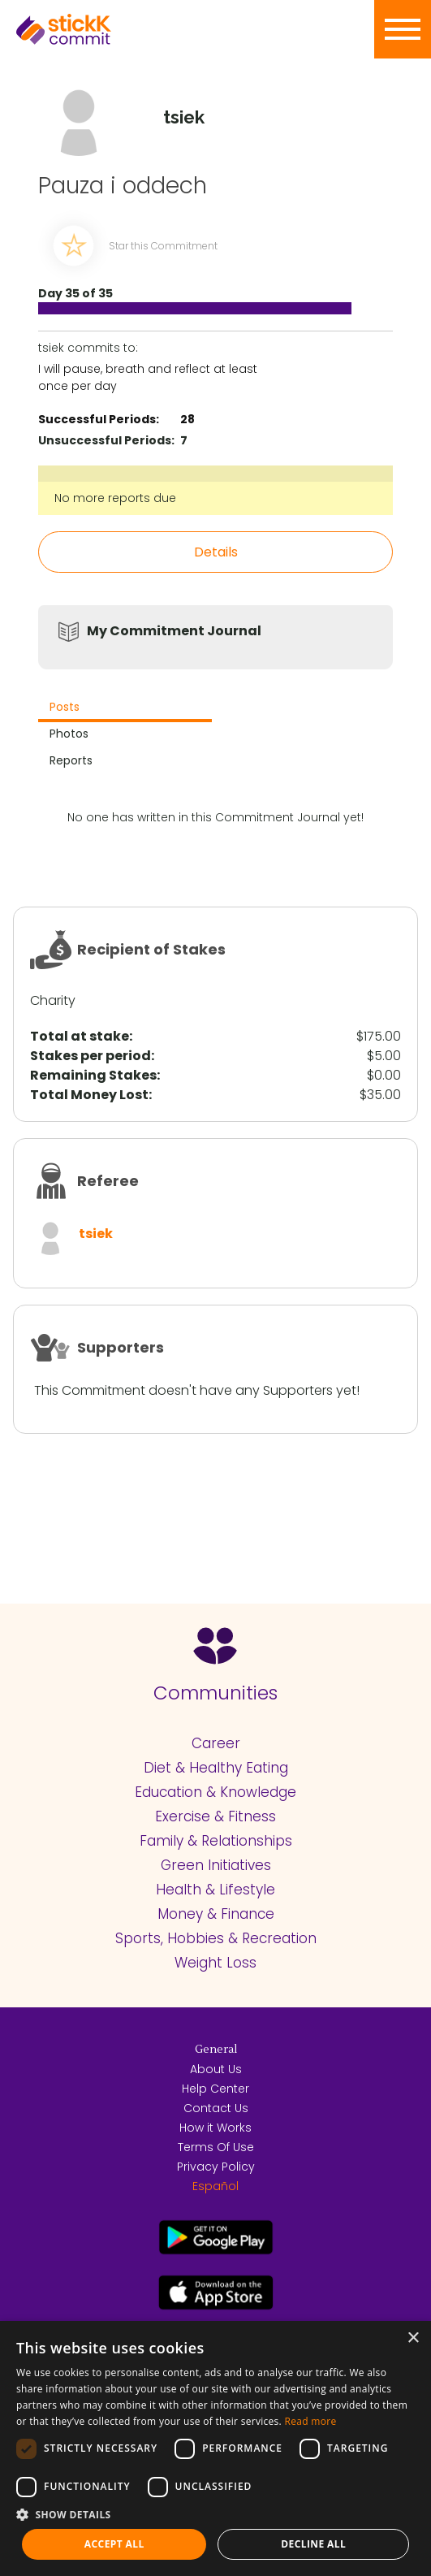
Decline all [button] (313, 2544)
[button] (215, 2514)
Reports (71, 760)
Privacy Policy (216, 2166)
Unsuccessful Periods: (106, 440)
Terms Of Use (216, 2147)
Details (216, 552)
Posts (65, 707)
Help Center (215, 2088)
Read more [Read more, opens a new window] (311, 2421)
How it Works (215, 2127)
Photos (69, 733)
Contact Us (215, 2108)
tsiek (96, 1233)
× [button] (413, 2338)
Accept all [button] (114, 2544)
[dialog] (215, 2448)
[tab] (125, 708)
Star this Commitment (163, 246)
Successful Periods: (98, 419)
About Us (216, 2069)
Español (215, 2186)
